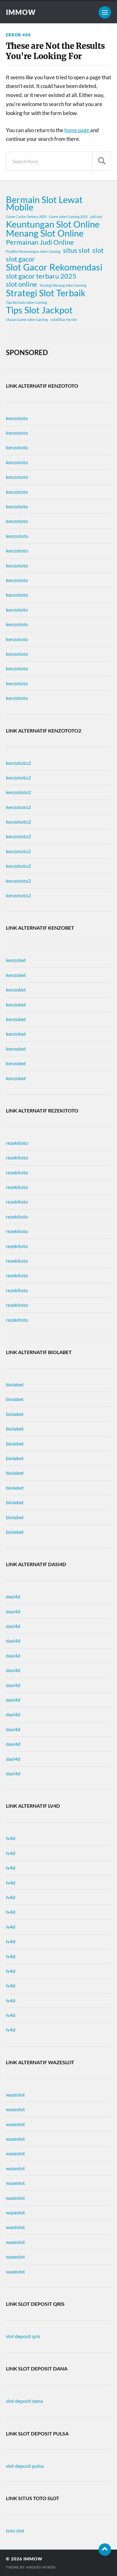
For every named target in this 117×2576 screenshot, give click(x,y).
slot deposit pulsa (25, 2466)
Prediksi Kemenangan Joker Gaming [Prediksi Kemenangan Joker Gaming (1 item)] (33, 251)
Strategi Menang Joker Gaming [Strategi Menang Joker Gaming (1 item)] (63, 285)
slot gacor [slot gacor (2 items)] (20, 259)
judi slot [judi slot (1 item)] (96, 217)
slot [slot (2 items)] (98, 250)
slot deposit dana (24, 2401)
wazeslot (15, 2094)
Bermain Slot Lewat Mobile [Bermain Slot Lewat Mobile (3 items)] (44, 203)
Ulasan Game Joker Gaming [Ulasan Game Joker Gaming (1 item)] (27, 319)
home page (77, 130)
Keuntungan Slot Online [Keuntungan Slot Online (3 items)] (53, 224)
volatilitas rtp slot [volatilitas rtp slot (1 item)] (63, 319)
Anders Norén (41, 2567)
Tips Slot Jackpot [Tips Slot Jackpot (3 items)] (39, 310)
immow (21, 12)
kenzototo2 (18, 763)
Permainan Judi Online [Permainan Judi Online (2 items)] (40, 242)
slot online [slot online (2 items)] (21, 284)
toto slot (15, 2530)
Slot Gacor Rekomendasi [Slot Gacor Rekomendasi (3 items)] (54, 267)
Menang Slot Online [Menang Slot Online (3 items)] (45, 233)
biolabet (15, 1384)
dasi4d (13, 1596)
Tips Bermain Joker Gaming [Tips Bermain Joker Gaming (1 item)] (26, 302)
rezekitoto (17, 1143)
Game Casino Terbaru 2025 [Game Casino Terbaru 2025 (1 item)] (26, 217)
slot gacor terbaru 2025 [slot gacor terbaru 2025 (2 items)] (41, 276)
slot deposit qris (23, 2336)
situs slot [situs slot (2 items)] (76, 250)
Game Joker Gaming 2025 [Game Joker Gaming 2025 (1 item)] (68, 217)
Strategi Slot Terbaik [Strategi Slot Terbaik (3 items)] (45, 293)
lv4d (10, 1838)
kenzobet (16, 960)
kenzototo (17, 418)
